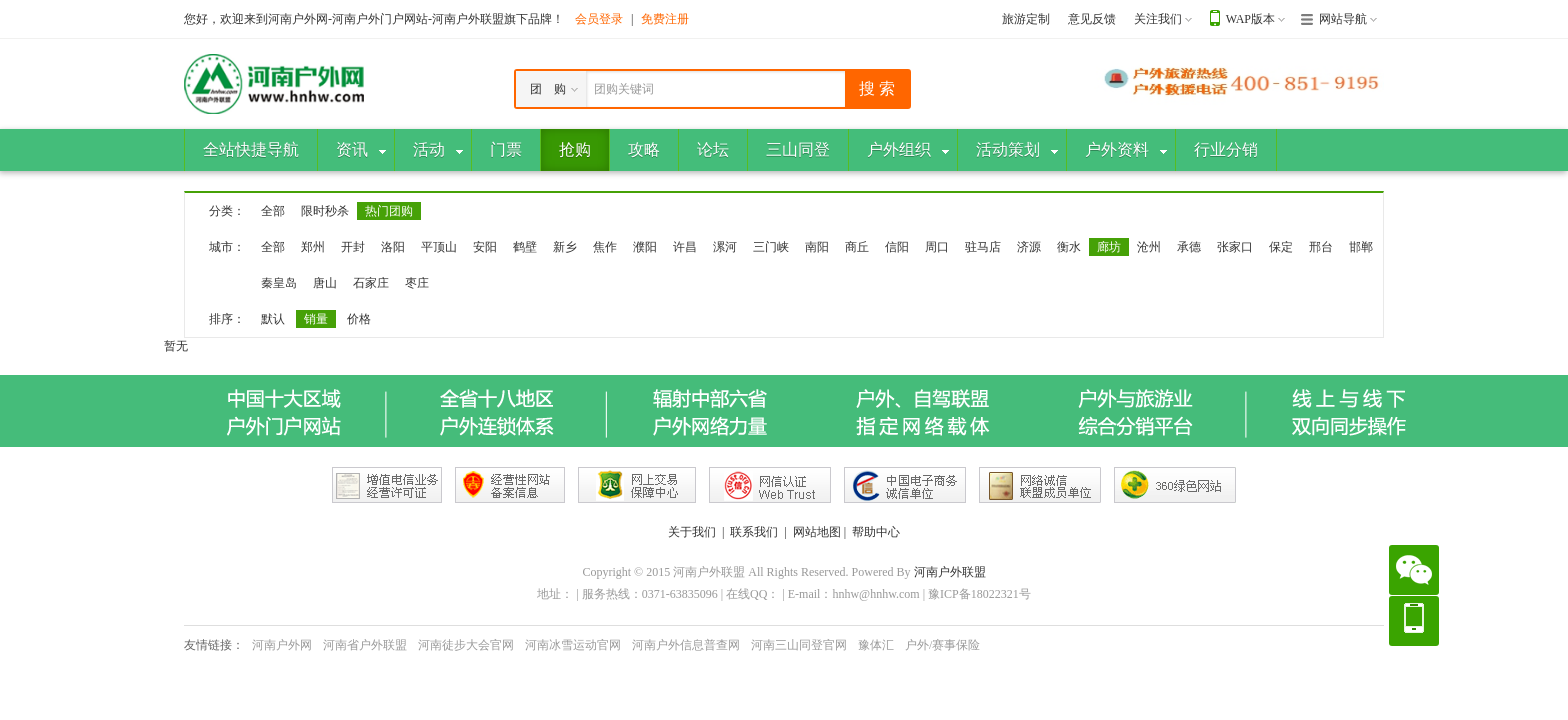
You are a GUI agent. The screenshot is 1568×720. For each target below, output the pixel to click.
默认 (273, 319)
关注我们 (1158, 19)
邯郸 (1361, 247)
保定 (1281, 247)
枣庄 (417, 283)
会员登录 (599, 19)
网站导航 (1343, 19)
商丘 (857, 247)
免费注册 (665, 19)
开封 (353, 247)
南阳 (817, 247)
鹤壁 (525, 247)
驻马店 (983, 247)
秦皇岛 (279, 283)
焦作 (605, 247)
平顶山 (439, 247)
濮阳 (645, 247)
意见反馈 (1092, 19)
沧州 (1149, 247)
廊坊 (1109, 247)
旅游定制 (1026, 19)
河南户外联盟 (950, 572)
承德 (1189, 247)
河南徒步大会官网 (466, 645)
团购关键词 (624, 89)
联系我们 (754, 532)
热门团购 (389, 211)
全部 (273, 211)
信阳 (897, 247)
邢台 (1321, 247)
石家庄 (371, 283)
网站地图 (817, 532)
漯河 (725, 247)
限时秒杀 (325, 211)
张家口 (1235, 247)
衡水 (1069, 247)
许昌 (685, 247)
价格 (359, 319)
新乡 (565, 247)
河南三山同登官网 (799, 645)
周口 (937, 247)
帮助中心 (876, 532)
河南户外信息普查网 (686, 645)
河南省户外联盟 (365, 645)
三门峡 (771, 247)
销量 (316, 319)
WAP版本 (1250, 19)
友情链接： (214, 645)
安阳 (485, 247)
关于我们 (692, 532)
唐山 (325, 283)
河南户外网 (282, 645)
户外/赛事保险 (942, 645)
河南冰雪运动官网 (573, 645)
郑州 (313, 247)
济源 (1029, 247)
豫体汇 (876, 645)
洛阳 (393, 247)
